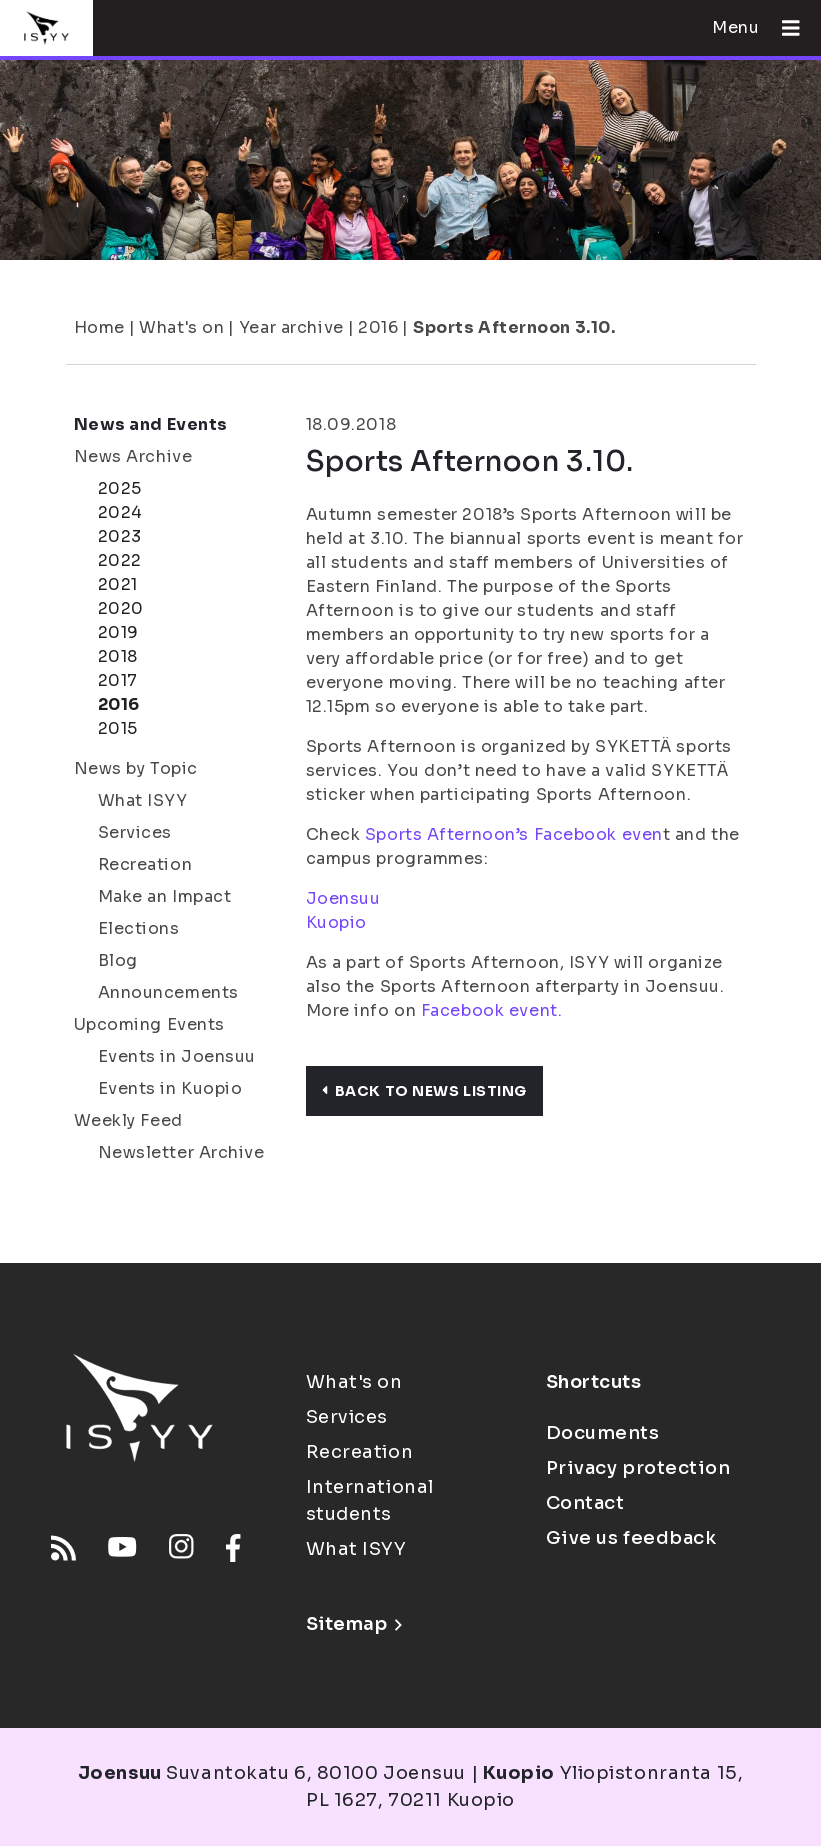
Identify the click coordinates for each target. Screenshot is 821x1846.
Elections (139, 928)
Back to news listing (424, 1091)
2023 (120, 536)
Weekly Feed (128, 1120)
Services (135, 832)
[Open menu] (783, 28)
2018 (118, 656)
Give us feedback (631, 1538)
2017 (118, 680)
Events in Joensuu (177, 1056)
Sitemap (354, 1624)
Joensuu (343, 898)
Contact (585, 1503)
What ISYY (143, 800)
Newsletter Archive (181, 1152)
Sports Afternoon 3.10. (514, 327)
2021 (118, 584)
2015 (118, 728)
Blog (118, 960)
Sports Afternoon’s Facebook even (514, 834)
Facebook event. (491, 1010)
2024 (120, 512)
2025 (120, 488)
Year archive (291, 327)
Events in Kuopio (170, 1088)
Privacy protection (638, 1468)
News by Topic (136, 768)
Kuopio (336, 922)
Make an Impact (165, 896)
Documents (603, 1433)
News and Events (151, 424)
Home (99, 327)
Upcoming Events (149, 1024)
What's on (181, 327)
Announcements (168, 992)
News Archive (133, 456)
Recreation (145, 864)
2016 (378, 327)
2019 (118, 632)
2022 (120, 560)
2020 (121, 608)
